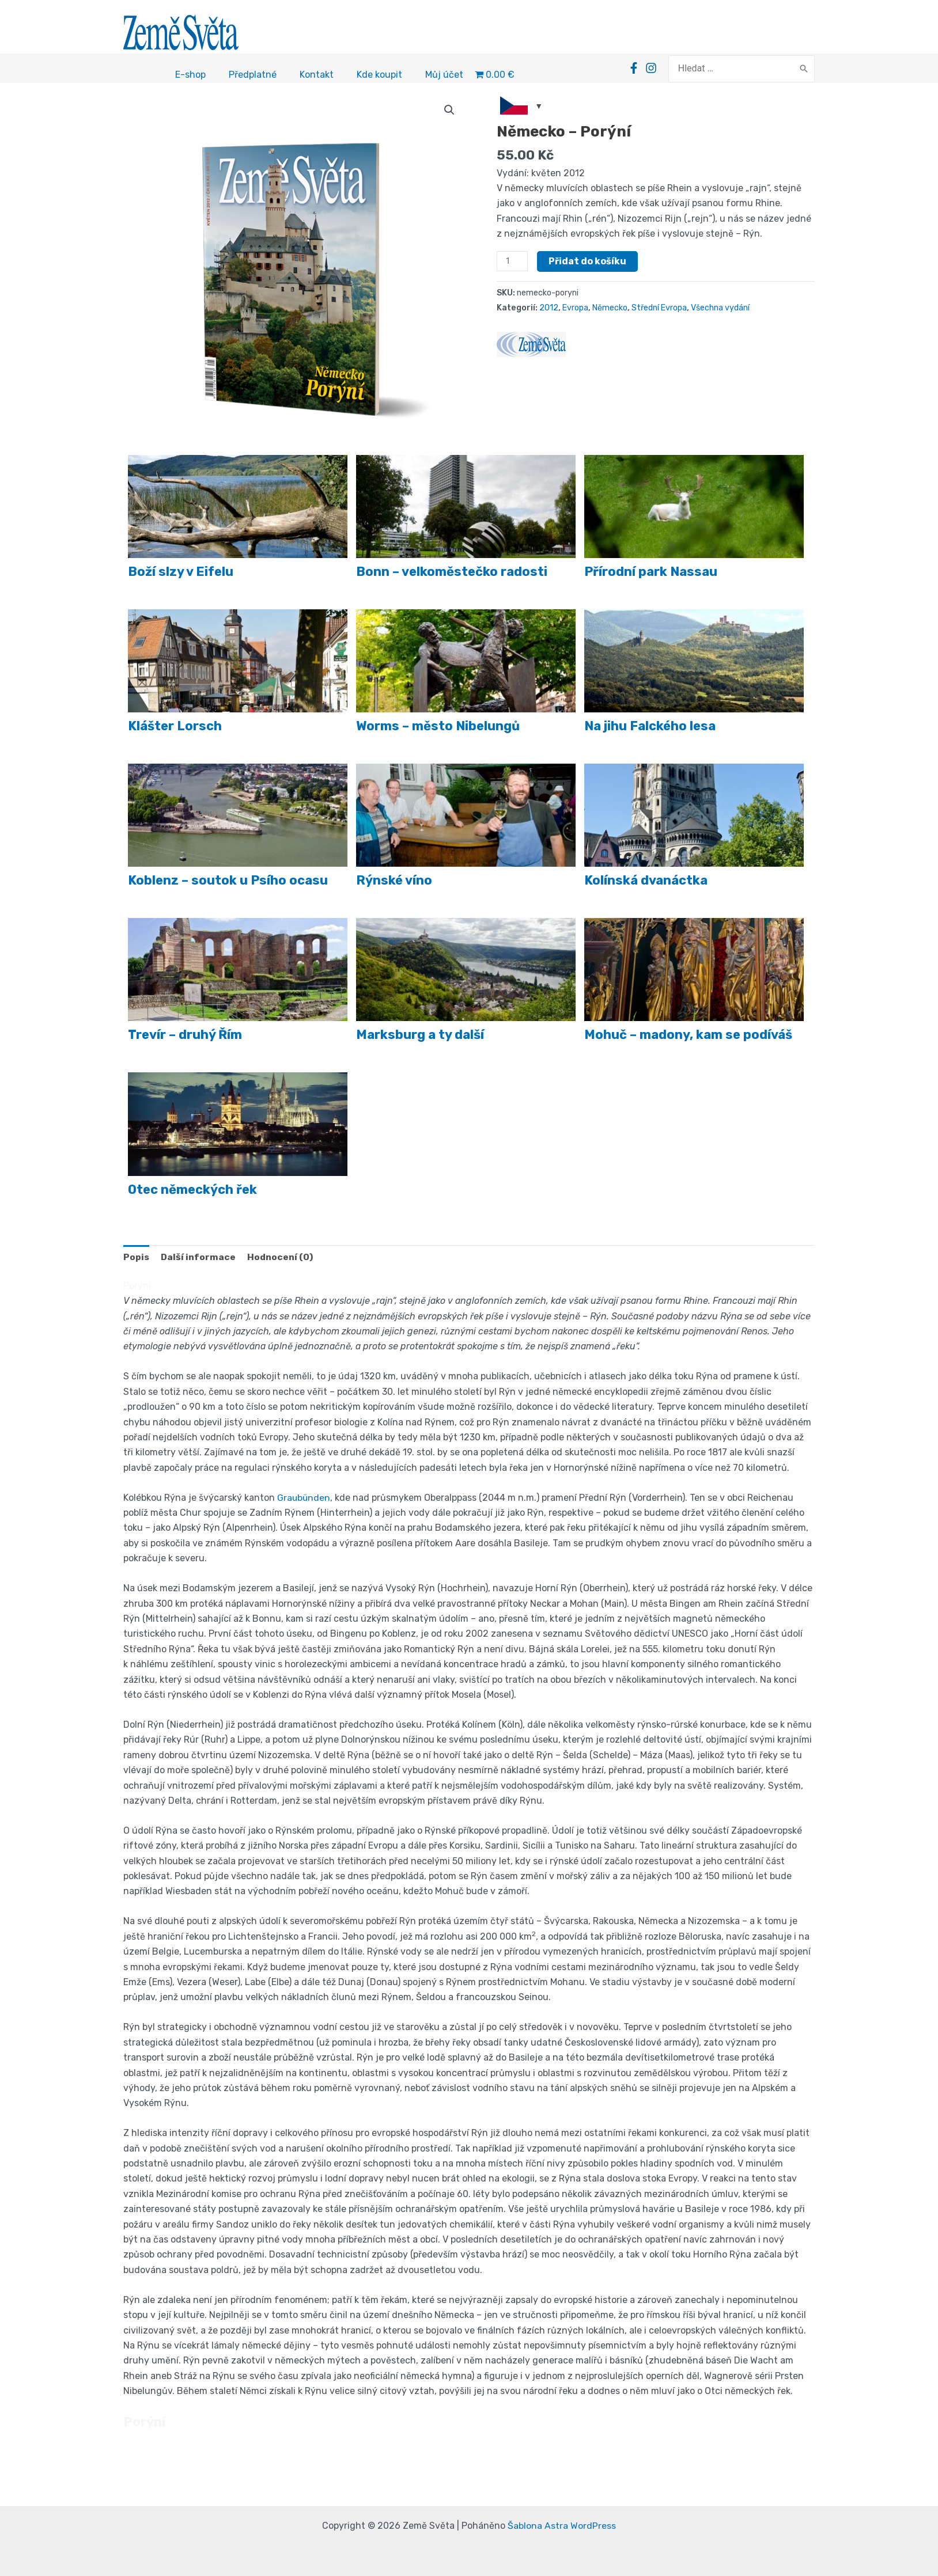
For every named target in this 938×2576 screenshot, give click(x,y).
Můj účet (444, 76)
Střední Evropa (661, 309)
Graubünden (304, 1499)
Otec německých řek (192, 1191)
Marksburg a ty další (420, 1036)
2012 (548, 309)
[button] (449, 112)
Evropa (575, 309)
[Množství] (512, 263)
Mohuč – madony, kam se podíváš (688, 1036)
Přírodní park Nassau (650, 573)
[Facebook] (634, 69)
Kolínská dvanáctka (646, 882)
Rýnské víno (394, 882)
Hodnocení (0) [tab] (282, 1258)
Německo (611, 309)
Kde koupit (379, 76)
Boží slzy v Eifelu (180, 573)
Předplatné (253, 76)
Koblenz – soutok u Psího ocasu (228, 882)
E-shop (190, 76)
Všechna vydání (722, 309)
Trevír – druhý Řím (185, 1036)
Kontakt (317, 76)
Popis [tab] (136, 1258)
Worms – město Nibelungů (438, 727)
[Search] (803, 69)
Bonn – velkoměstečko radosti (451, 573)
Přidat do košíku (587, 262)
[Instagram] (651, 69)
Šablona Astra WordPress (562, 2525)
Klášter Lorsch (175, 727)
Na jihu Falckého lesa (650, 727)
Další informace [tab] (199, 1258)
